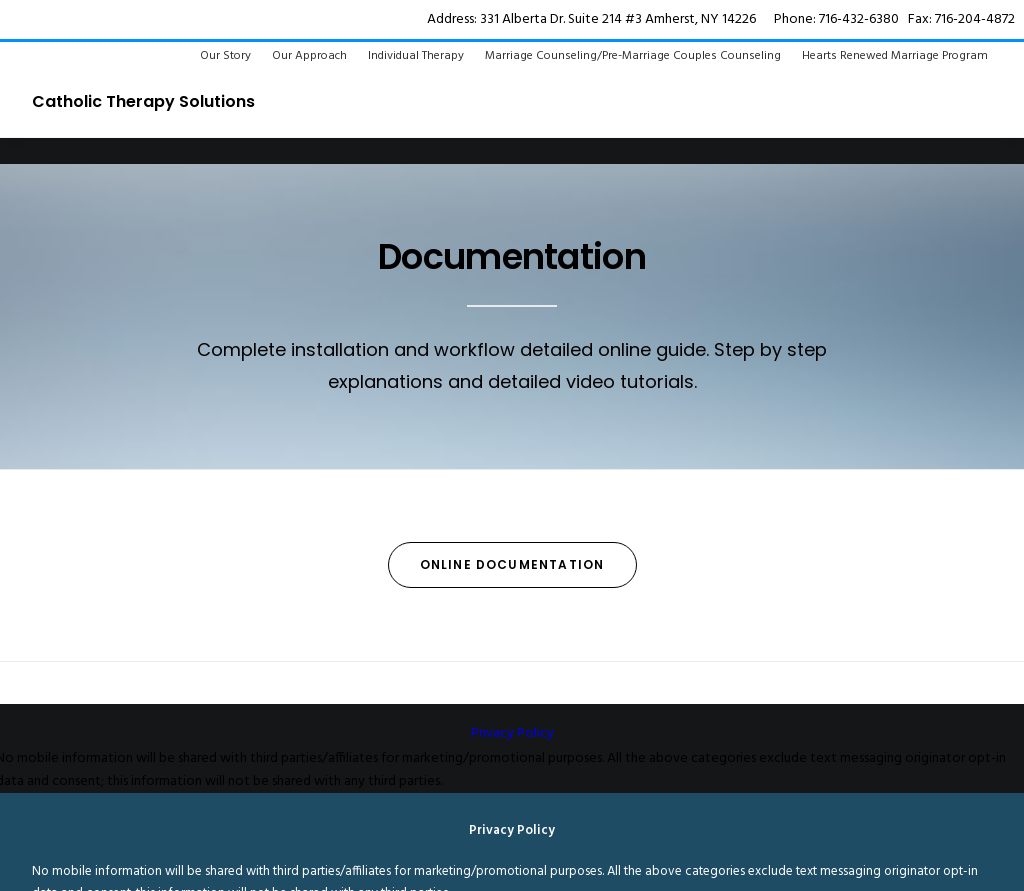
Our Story (225, 56)
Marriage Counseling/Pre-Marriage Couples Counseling (633, 56)
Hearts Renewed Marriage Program (895, 56)
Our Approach (309, 56)
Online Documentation (512, 564)
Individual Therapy (416, 56)
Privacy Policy (512, 733)
